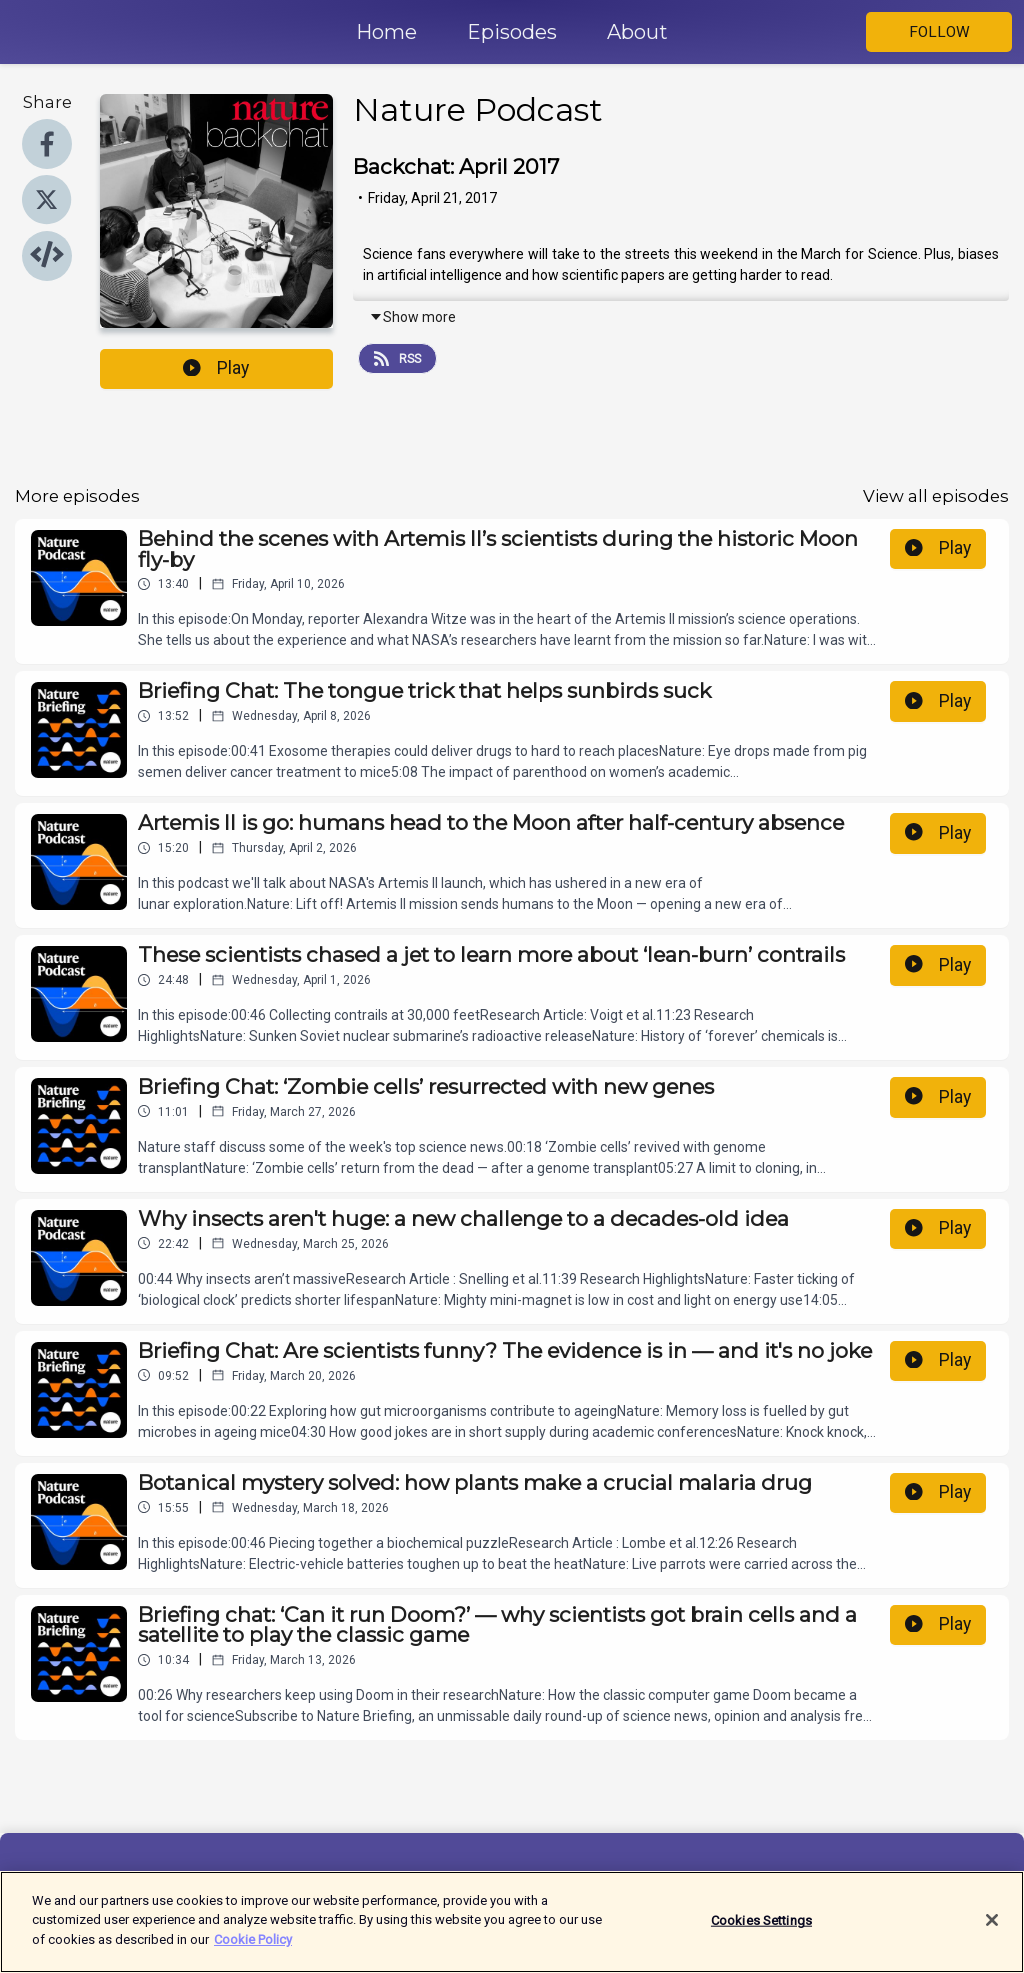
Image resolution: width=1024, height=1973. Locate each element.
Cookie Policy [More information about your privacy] (253, 1950)
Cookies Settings (761, 1930)
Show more (412, 317)
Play (216, 368)
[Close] (992, 1931)
